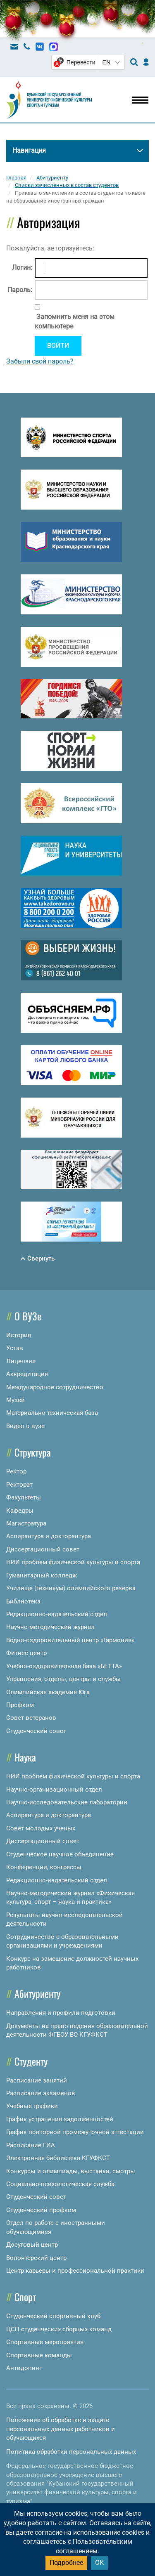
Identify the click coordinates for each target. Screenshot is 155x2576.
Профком (20, 1705)
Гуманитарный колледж (41, 1575)
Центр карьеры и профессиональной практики (75, 2270)
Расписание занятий (36, 2080)
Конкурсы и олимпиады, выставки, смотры (70, 2171)
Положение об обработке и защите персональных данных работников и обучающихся (60, 2428)
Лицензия (21, 1361)
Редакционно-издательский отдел (56, 1614)
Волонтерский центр (36, 2258)
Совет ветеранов (31, 1717)
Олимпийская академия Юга (48, 1692)
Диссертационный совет (42, 1549)
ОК (99, 2563)
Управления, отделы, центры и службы (63, 1679)
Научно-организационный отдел (54, 1789)
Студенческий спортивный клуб (53, 2316)
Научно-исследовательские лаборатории (66, 1802)
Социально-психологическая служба (60, 2184)
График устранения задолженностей (59, 2119)
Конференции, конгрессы (43, 1867)
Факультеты (23, 1497)
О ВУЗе (27, 1315)
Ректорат (19, 1484)
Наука (25, 1757)
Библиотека (23, 1601)
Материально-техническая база (52, 1413)
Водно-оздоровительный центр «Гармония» (70, 1640)
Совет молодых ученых (40, 1828)
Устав (14, 1348)
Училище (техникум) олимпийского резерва (71, 1588)
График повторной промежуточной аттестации (75, 2132)
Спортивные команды (39, 2355)
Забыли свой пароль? (40, 361)
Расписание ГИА (30, 2145)
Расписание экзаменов (40, 2093)
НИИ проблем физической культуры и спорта (73, 1562)
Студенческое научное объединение (60, 1854)
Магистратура (26, 1523)
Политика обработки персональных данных (71, 2452)
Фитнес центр (26, 1653)
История (18, 1335)
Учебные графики (32, 2106)
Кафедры (19, 1510)
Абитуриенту (37, 1993)
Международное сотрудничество (54, 1387)
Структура (32, 1452)
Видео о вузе (25, 1426)
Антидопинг (24, 2368)
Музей (15, 1400)
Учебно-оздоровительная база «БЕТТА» (64, 1666)
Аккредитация (27, 1374)
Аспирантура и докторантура (48, 1536)
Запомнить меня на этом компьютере (74, 321)
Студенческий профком (41, 2210)
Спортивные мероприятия (44, 2342)
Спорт (25, 2296)
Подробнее (66, 2563)
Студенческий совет (36, 1731)
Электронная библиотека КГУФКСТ (58, 2158)
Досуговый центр (32, 2244)
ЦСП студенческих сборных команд (59, 2329)
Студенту (31, 2061)
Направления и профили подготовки (60, 2012)
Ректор (16, 1471)
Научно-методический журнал (50, 1627)
